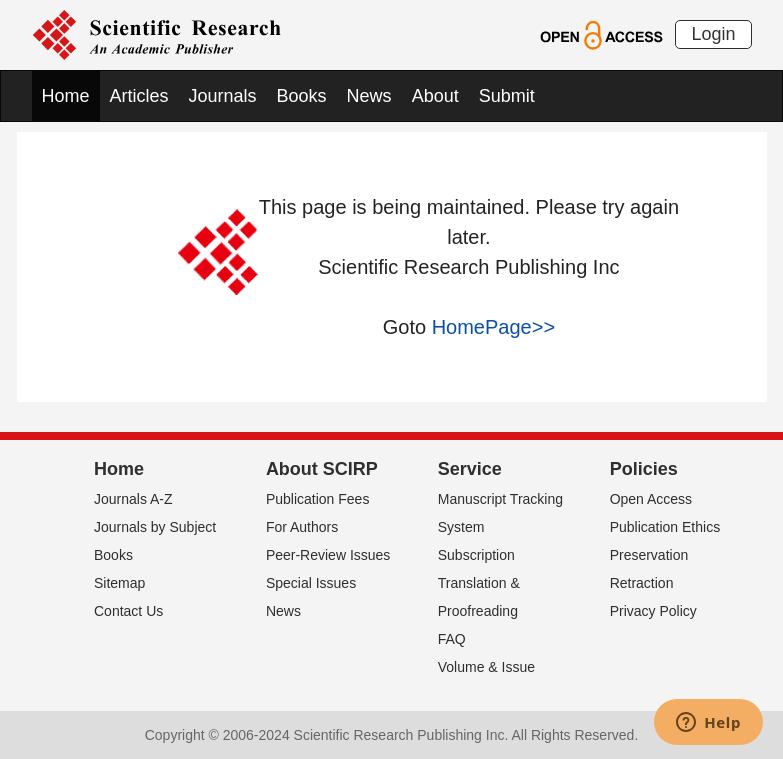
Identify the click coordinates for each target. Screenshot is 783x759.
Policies (644, 469)
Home (66, 96)
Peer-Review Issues (328, 555)
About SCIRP (322, 469)
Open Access (651, 499)
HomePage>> (493, 327)
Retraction (642, 583)
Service (470, 469)
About (435, 96)
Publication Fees (318, 499)
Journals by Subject (155, 527)
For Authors (302, 527)
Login (713, 34)
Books (302, 96)
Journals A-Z (133, 499)
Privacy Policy (653, 611)
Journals (223, 96)
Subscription (476, 555)
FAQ (452, 639)
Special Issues (311, 583)
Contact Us (128, 611)
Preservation (649, 555)
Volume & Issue (486, 667)
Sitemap (119, 583)
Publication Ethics (665, 527)
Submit (507, 96)
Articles (139, 96)
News (369, 96)
